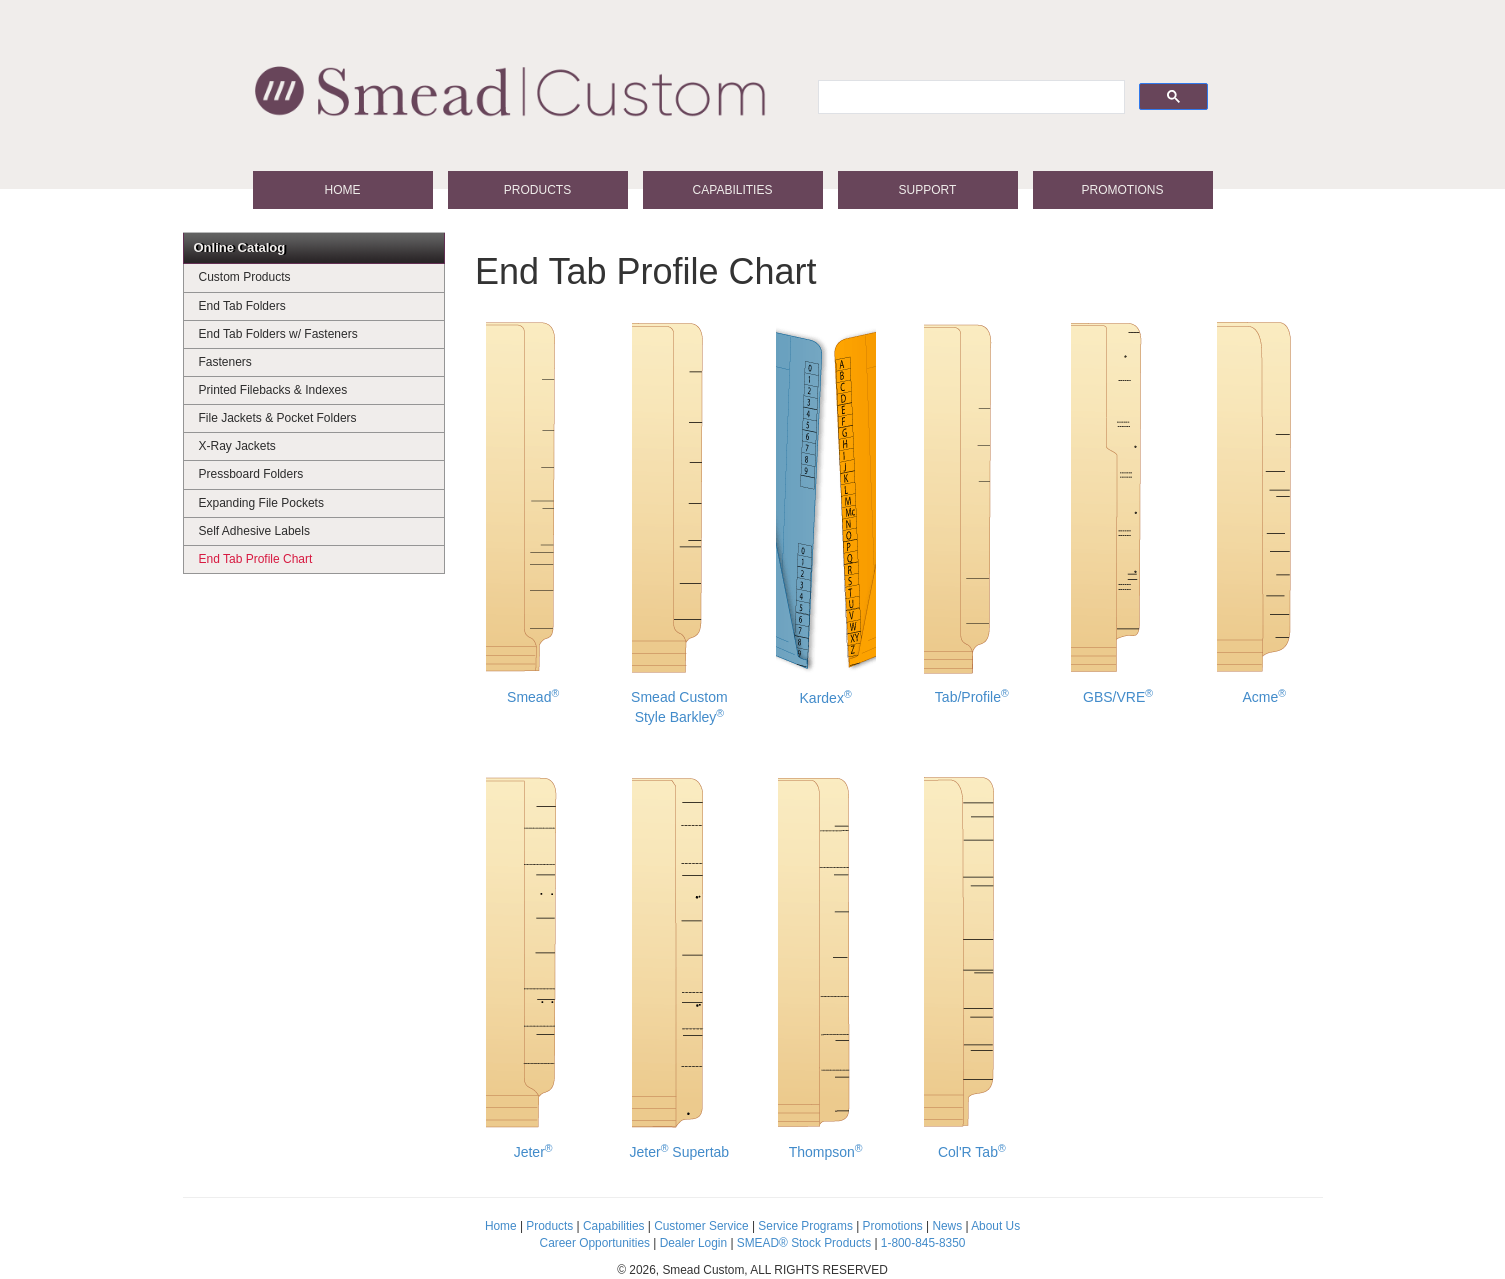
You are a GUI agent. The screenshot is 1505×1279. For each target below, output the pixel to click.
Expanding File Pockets (261, 503)
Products (537, 190)
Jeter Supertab (680, 966)
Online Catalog (240, 247)
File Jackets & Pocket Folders (278, 418)
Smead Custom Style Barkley (679, 521)
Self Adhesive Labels (254, 531)
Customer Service (701, 1226)
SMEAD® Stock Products (804, 1243)
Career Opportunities (595, 1243)
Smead (533, 511)
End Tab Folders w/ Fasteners (278, 334)
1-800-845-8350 (923, 1243)
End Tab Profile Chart (256, 559)
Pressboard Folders (251, 474)
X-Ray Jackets (237, 446)
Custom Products (245, 277)
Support (928, 190)
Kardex (826, 511)
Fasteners (225, 362)
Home (343, 190)
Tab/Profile (971, 511)
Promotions (1122, 190)
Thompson (825, 966)
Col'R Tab (971, 966)
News (947, 1226)
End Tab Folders (242, 306)
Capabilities (733, 190)
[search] (969, 97)
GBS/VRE (1118, 511)
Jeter (533, 966)
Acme (1264, 511)
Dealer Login (693, 1243)
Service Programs (805, 1226)
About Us (995, 1226)
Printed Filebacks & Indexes (273, 390)
